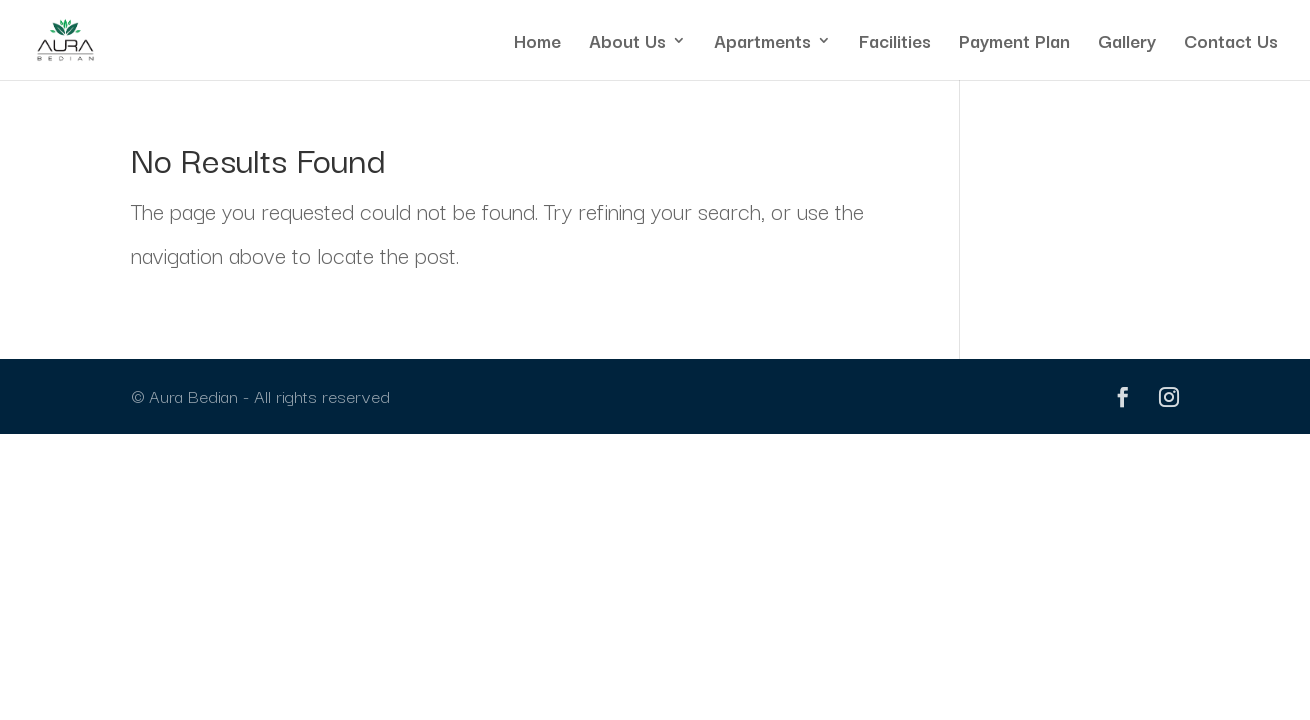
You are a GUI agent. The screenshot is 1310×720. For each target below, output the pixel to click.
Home (537, 43)
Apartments (762, 43)
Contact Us (1231, 43)
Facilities (895, 43)
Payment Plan (1014, 43)
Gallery (1127, 43)
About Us (627, 43)
